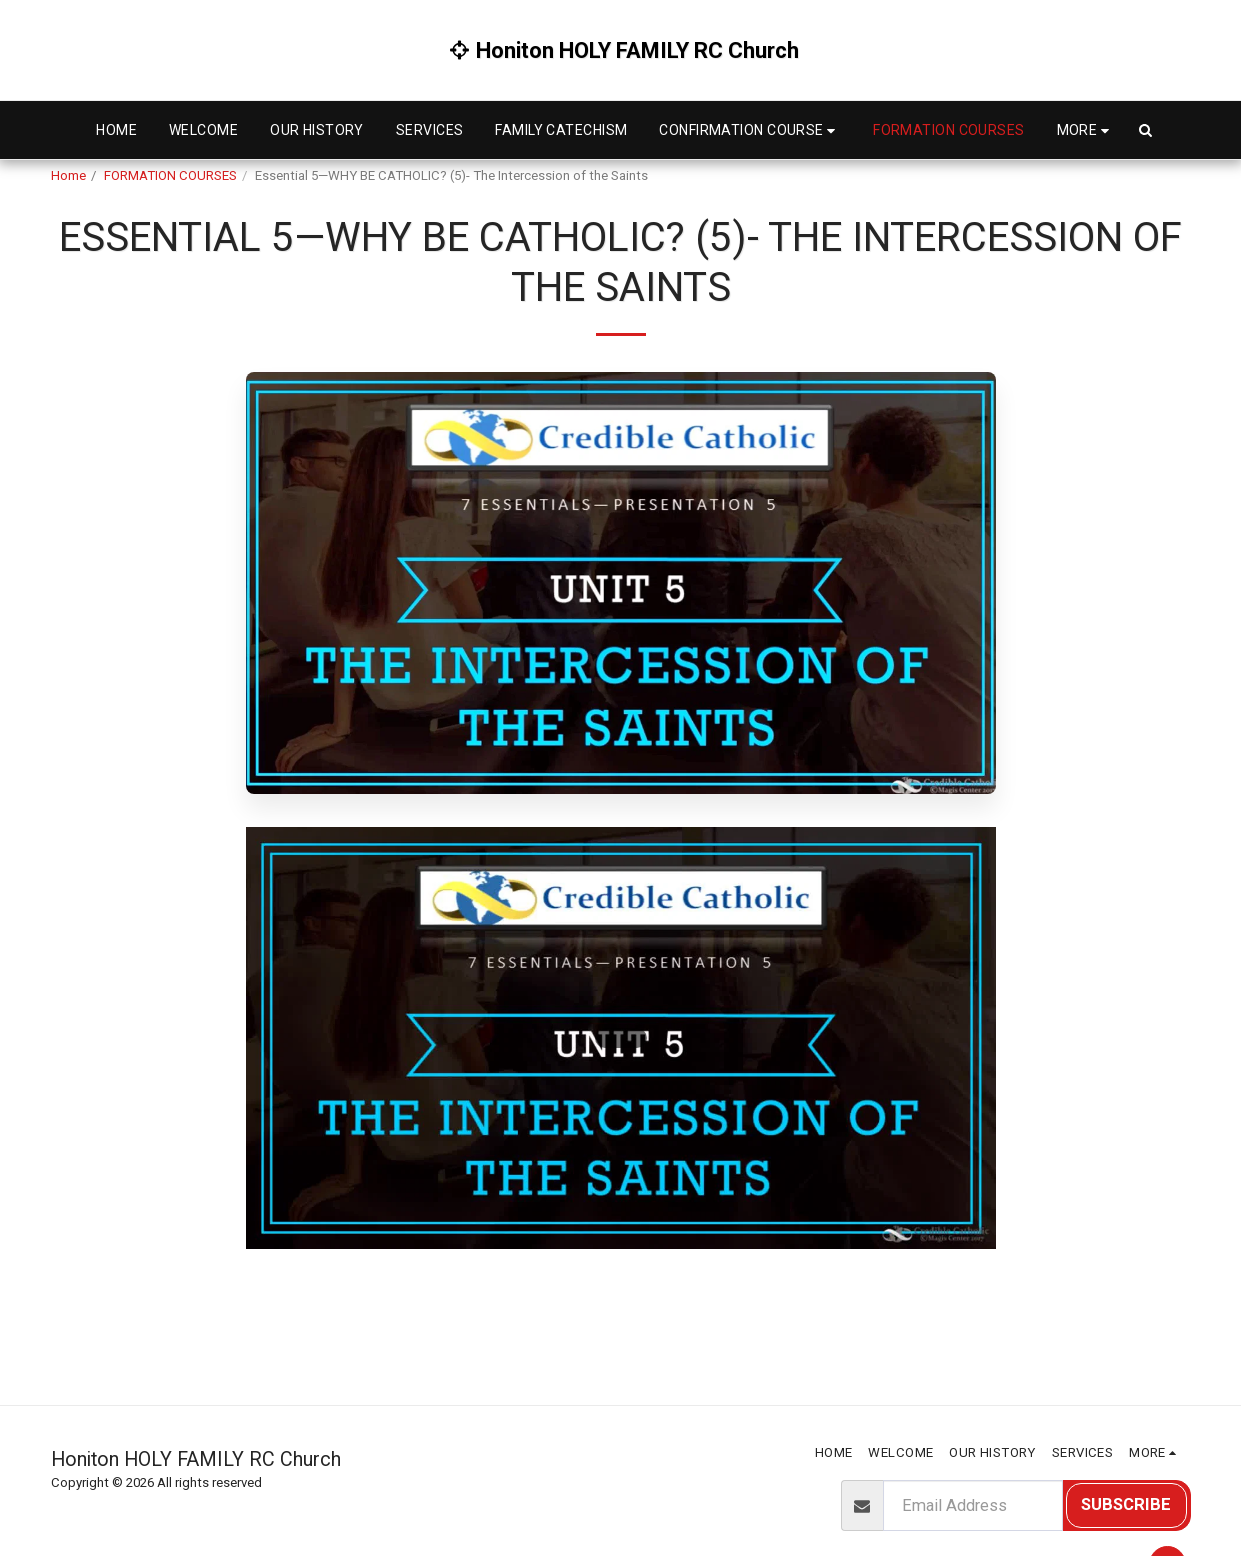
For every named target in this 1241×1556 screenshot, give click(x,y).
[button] (750, 130)
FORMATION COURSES (170, 175)
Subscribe (1126, 1504)
